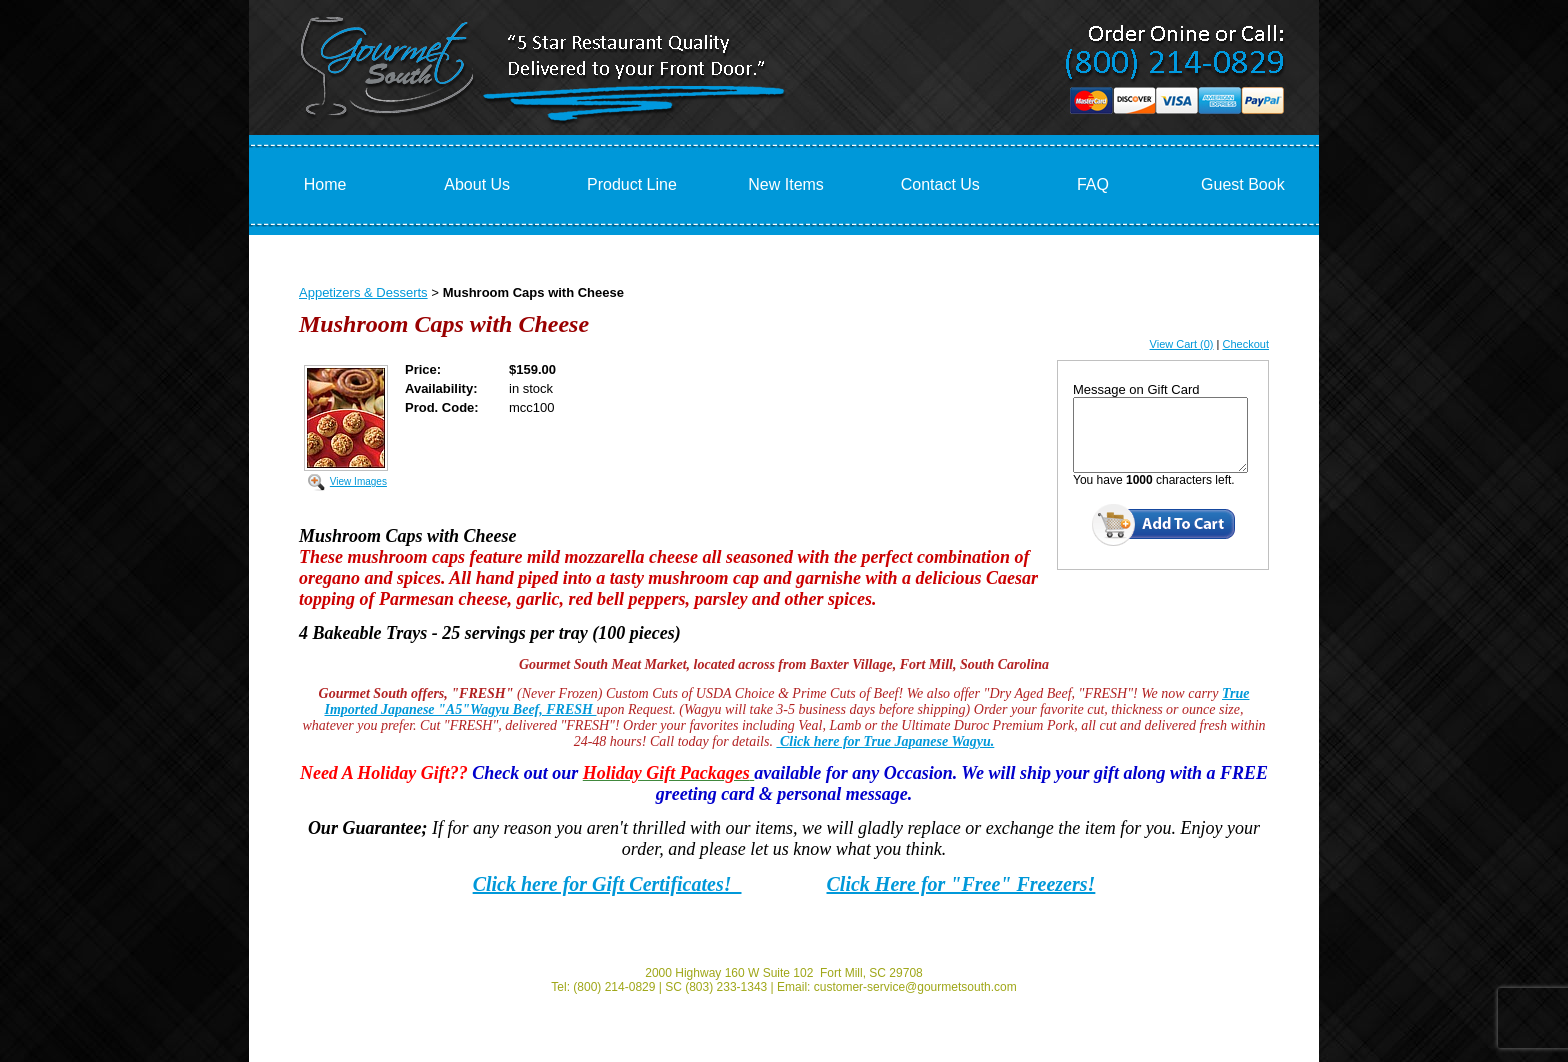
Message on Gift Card (1136, 389)
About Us (477, 184)
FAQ (1093, 184)
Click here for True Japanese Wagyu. (885, 741)
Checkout (1246, 344)
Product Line (632, 184)
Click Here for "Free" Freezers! (961, 884)
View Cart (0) (1182, 344)
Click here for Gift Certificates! (607, 884)
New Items (786, 184)
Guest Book (1243, 184)
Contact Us (940, 184)
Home (325, 184)
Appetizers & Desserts (363, 292)
